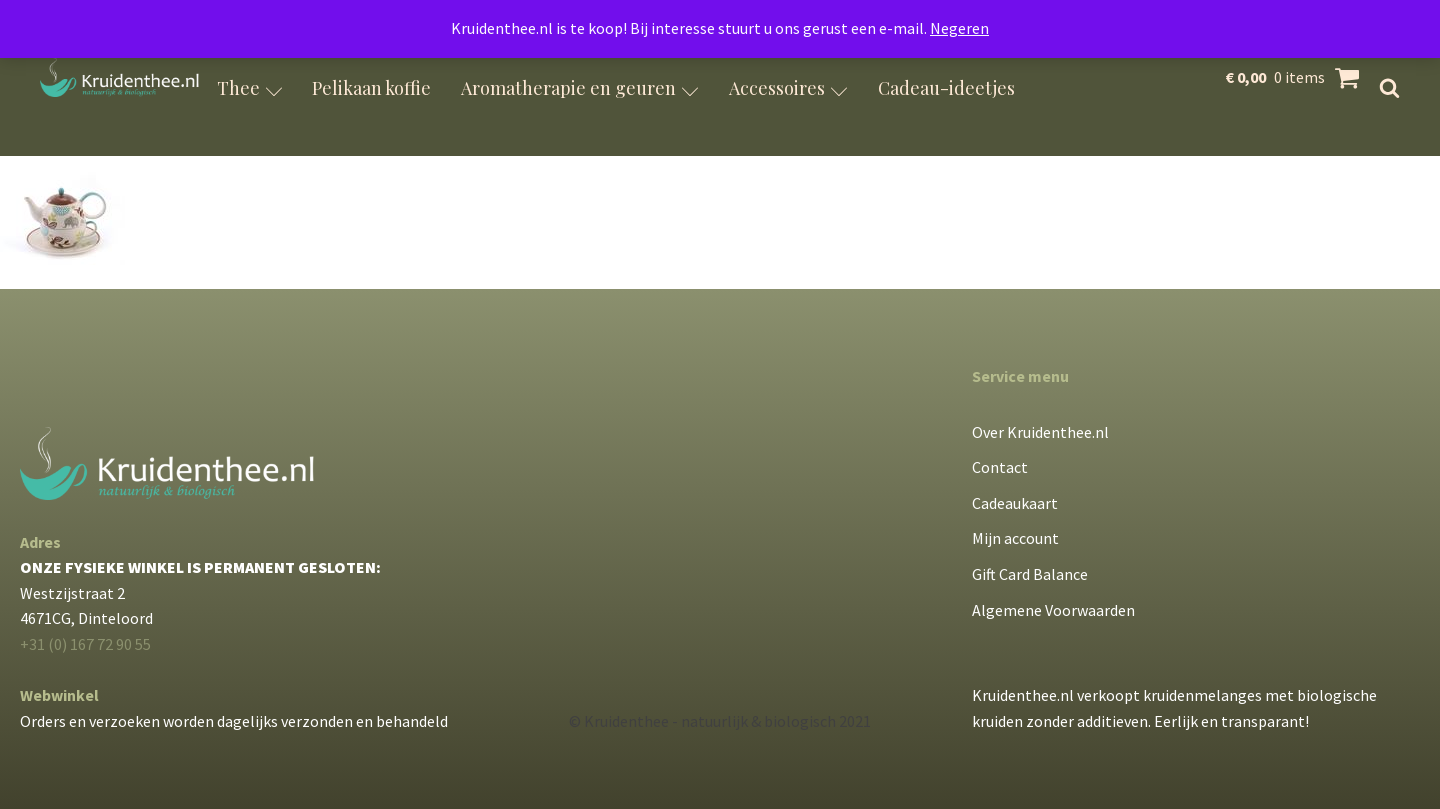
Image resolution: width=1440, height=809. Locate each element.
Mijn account (1015, 538)
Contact (1000, 467)
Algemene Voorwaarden (1053, 610)
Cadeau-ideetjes (946, 88)
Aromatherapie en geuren (580, 88)
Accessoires (788, 88)
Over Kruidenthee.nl (1040, 432)
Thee (250, 88)
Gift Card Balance (1030, 574)
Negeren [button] (959, 28)
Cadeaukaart (1015, 503)
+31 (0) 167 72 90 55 (85, 644)
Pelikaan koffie (371, 88)
